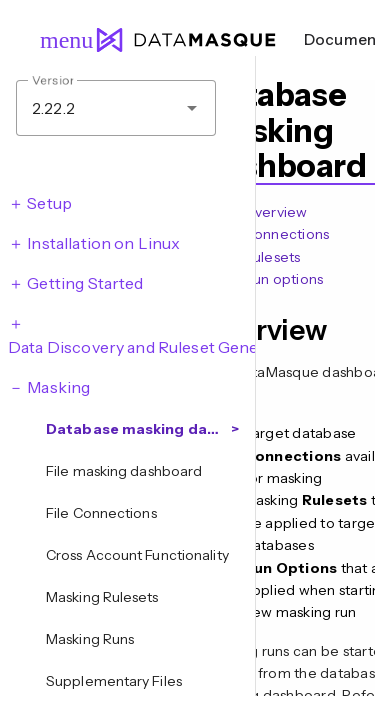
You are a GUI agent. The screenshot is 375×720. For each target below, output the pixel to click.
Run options (284, 279)
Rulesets (272, 257)
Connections (287, 234)
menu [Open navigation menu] (58, 40)
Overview (276, 212)
